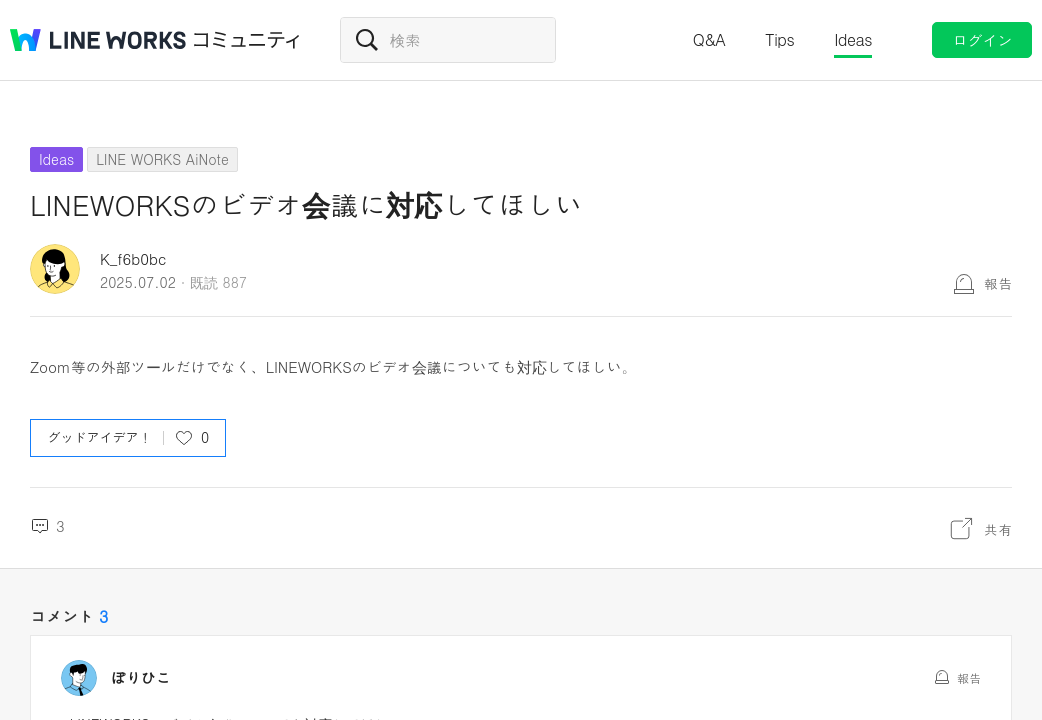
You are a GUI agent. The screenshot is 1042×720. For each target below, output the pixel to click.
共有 (998, 529)
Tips (779, 39)
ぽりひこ (141, 678)
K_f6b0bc (133, 258)
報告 (998, 283)
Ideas (853, 39)
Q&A (709, 39)
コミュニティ (247, 40)
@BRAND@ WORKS (98, 40)
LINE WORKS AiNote (162, 159)
